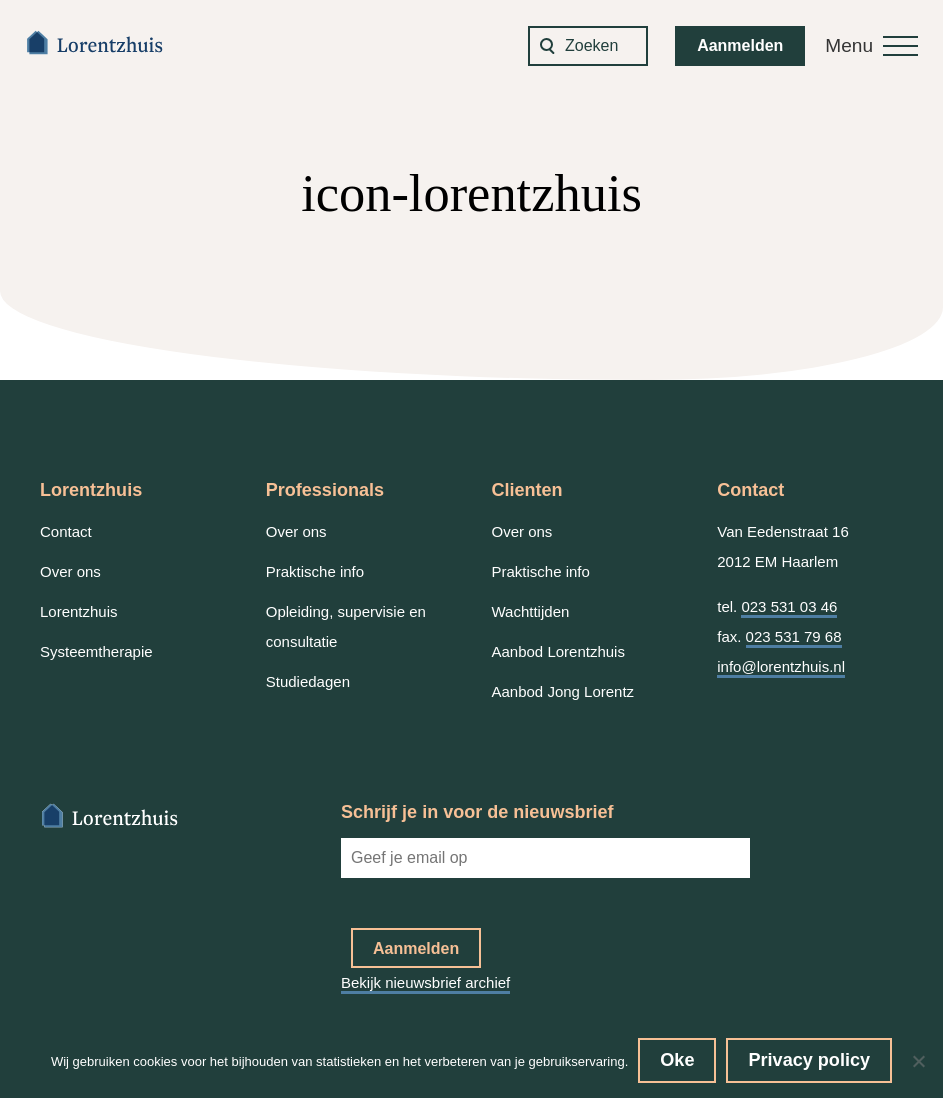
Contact (66, 531)
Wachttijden (531, 611)
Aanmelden (740, 45)
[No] (918, 1061)
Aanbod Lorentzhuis (558, 651)
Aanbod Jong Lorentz (563, 691)
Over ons (70, 571)
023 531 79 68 (794, 636)
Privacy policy (809, 1060)
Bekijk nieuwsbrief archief (425, 982)
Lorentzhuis (79, 611)
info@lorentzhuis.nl (781, 666)
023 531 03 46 (789, 606)
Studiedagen (308, 681)
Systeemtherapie (96, 651)
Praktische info (315, 571)
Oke (677, 1060)
